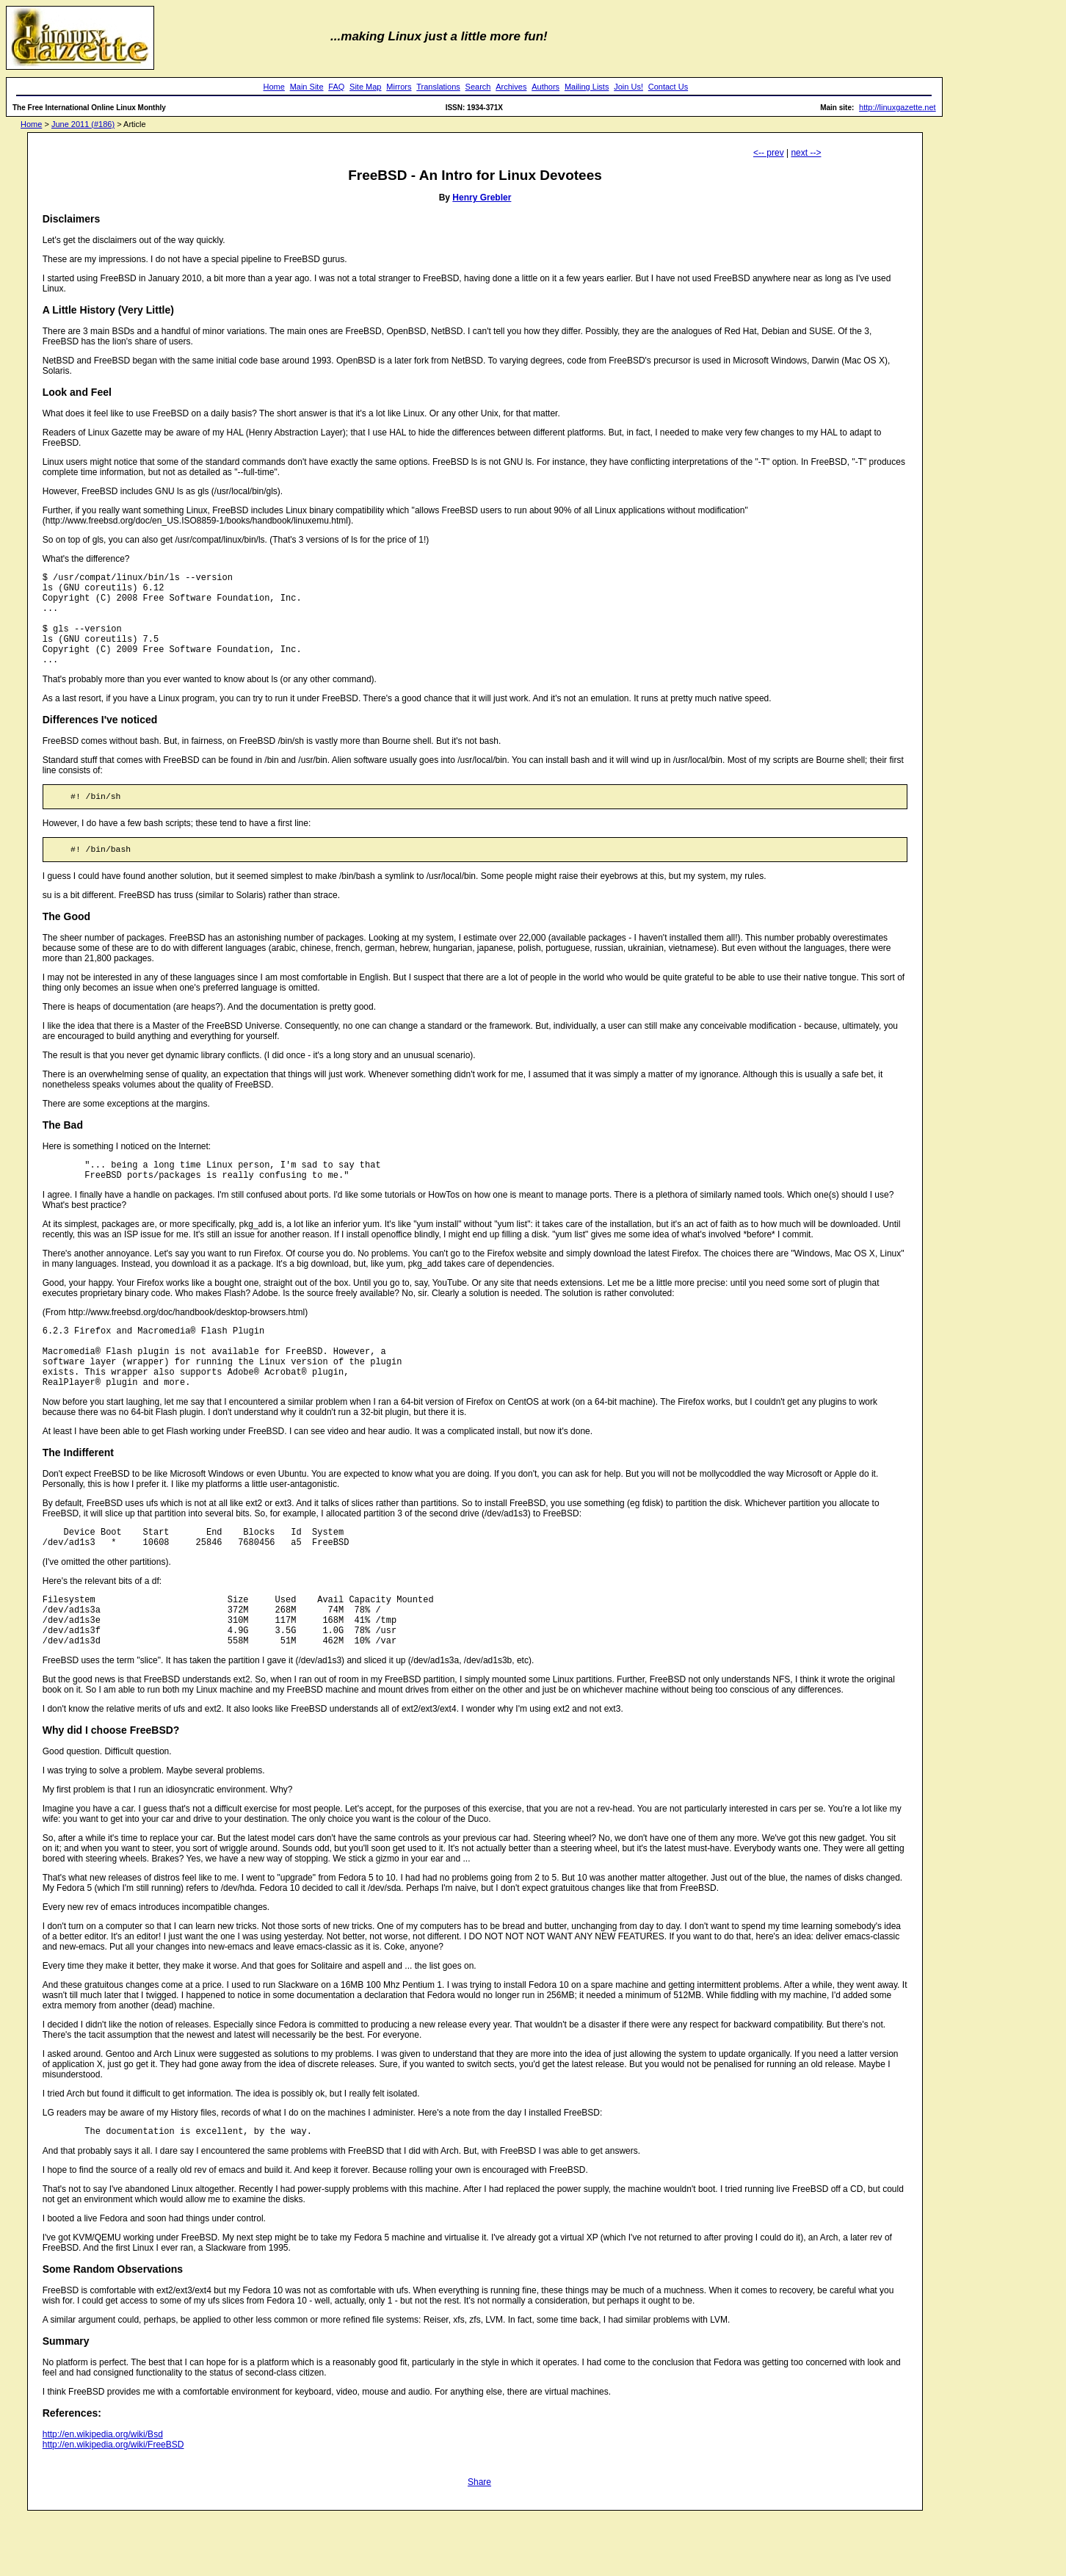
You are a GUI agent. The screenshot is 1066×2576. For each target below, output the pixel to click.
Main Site (307, 86)
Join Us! (628, 86)
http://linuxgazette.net (897, 107)
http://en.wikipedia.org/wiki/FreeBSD (113, 2504)
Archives (511, 86)
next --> (806, 153)
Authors (545, 86)
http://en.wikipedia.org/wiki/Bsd (103, 2494)
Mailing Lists (587, 86)
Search (478, 86)
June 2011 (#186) (83, 124)
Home (274, 86)
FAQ (336, 86)
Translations (438, 86)
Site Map (365, 86)
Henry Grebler (481, 197)
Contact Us (668, 86)
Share (479, 2541)
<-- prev (768, 153)
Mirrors (398, 86)
